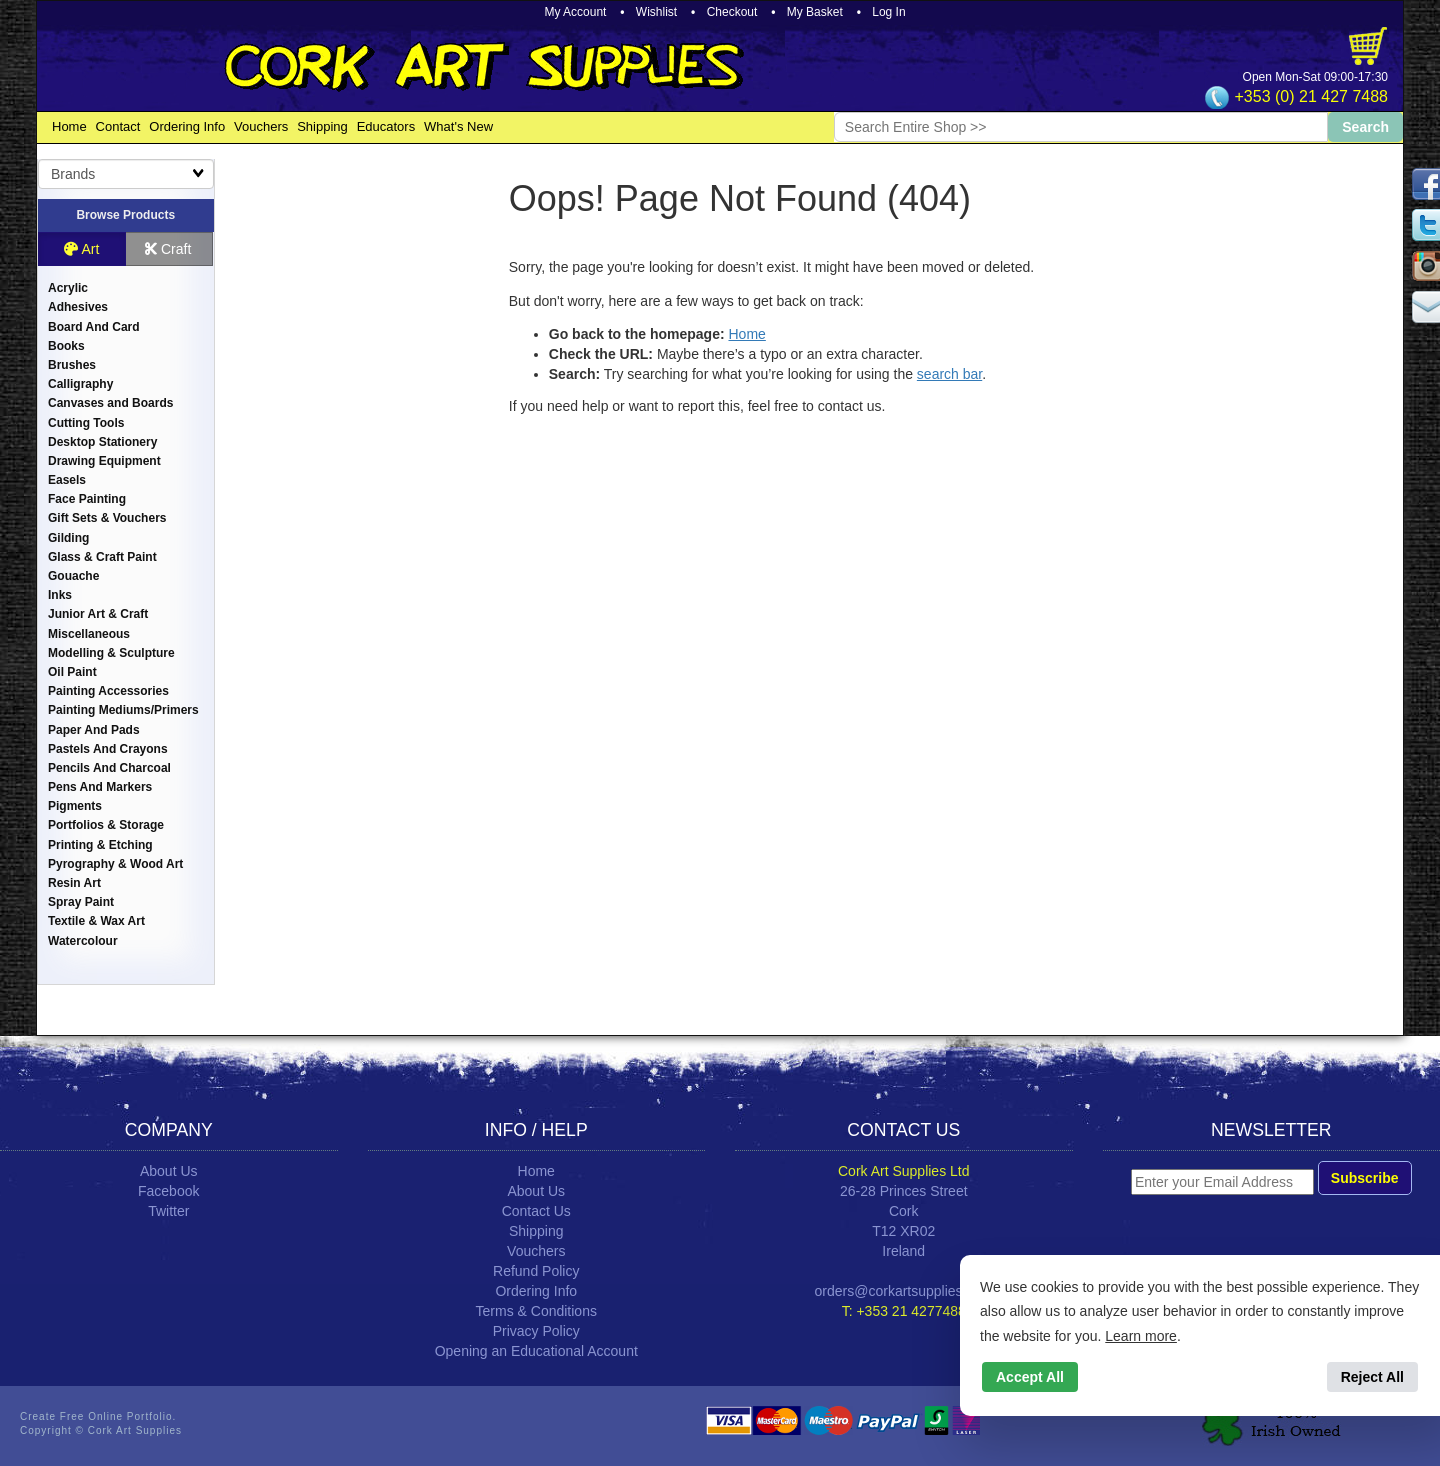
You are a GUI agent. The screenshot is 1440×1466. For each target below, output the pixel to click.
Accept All (1030, 1377)
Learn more (1141, 1336)
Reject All (1372, 1377)
